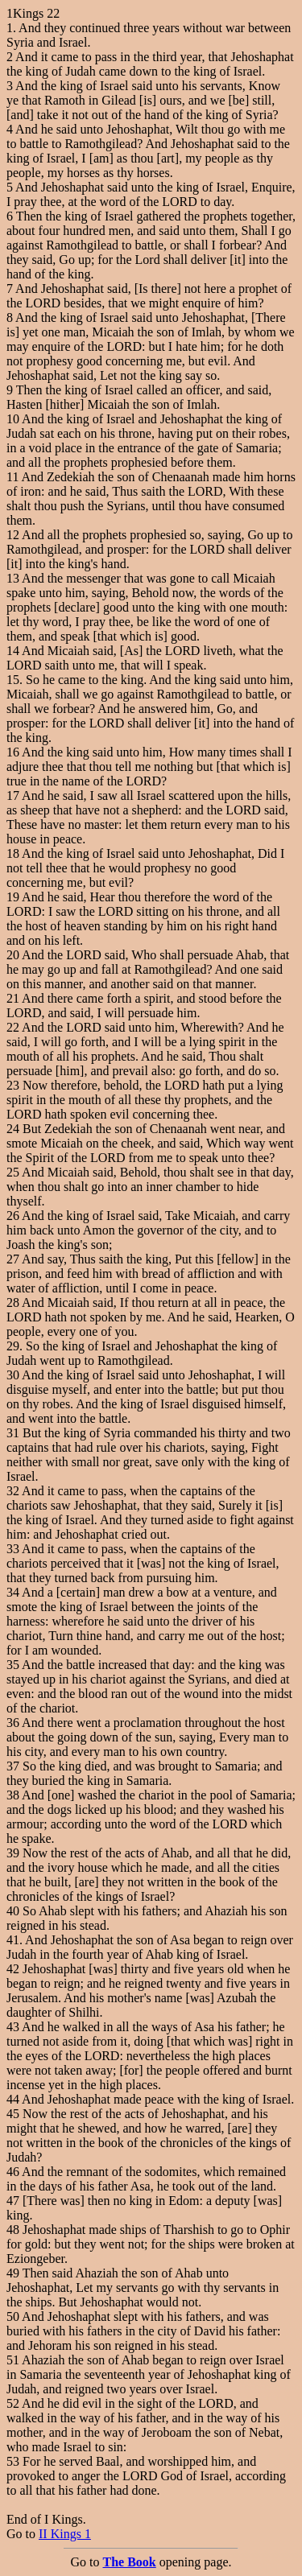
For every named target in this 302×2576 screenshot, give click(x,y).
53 (12, 2461)
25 (12, 1172)
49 (12, 2273)
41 (12, 1940)
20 (12, 955)
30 (12, 1375)
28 (12, 1302)
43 (12, 2027)
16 (12, 752)
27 (12, 1259)
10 (12, 419)
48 (12, 2229)
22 (12, 1027)
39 (12, 1853)
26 (12, 1215)
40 (12, 1911)
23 (12, 1085)
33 (12, 1549)
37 (12, 1766)
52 (12, 2403)
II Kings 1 (65, 2534)
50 (12, 2316)
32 (12, 1491)
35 (12, 1664)
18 (12, 853)
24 (12, 1129)
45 (12, 2114)
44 (12, 2099)
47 (12, 2200)
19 (12, 897)
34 (12, 1592)
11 (12, 477)
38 (12, 1795)
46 (12, 2171)
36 (12, 1722)
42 (12, 1969)
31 (12, 1433)
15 (12, 679)
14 (12, 650)
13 (12, 578)
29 (12, 1346)
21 (12, 998)
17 (12, 795)
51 (12, 2360)
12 (12, 535)
